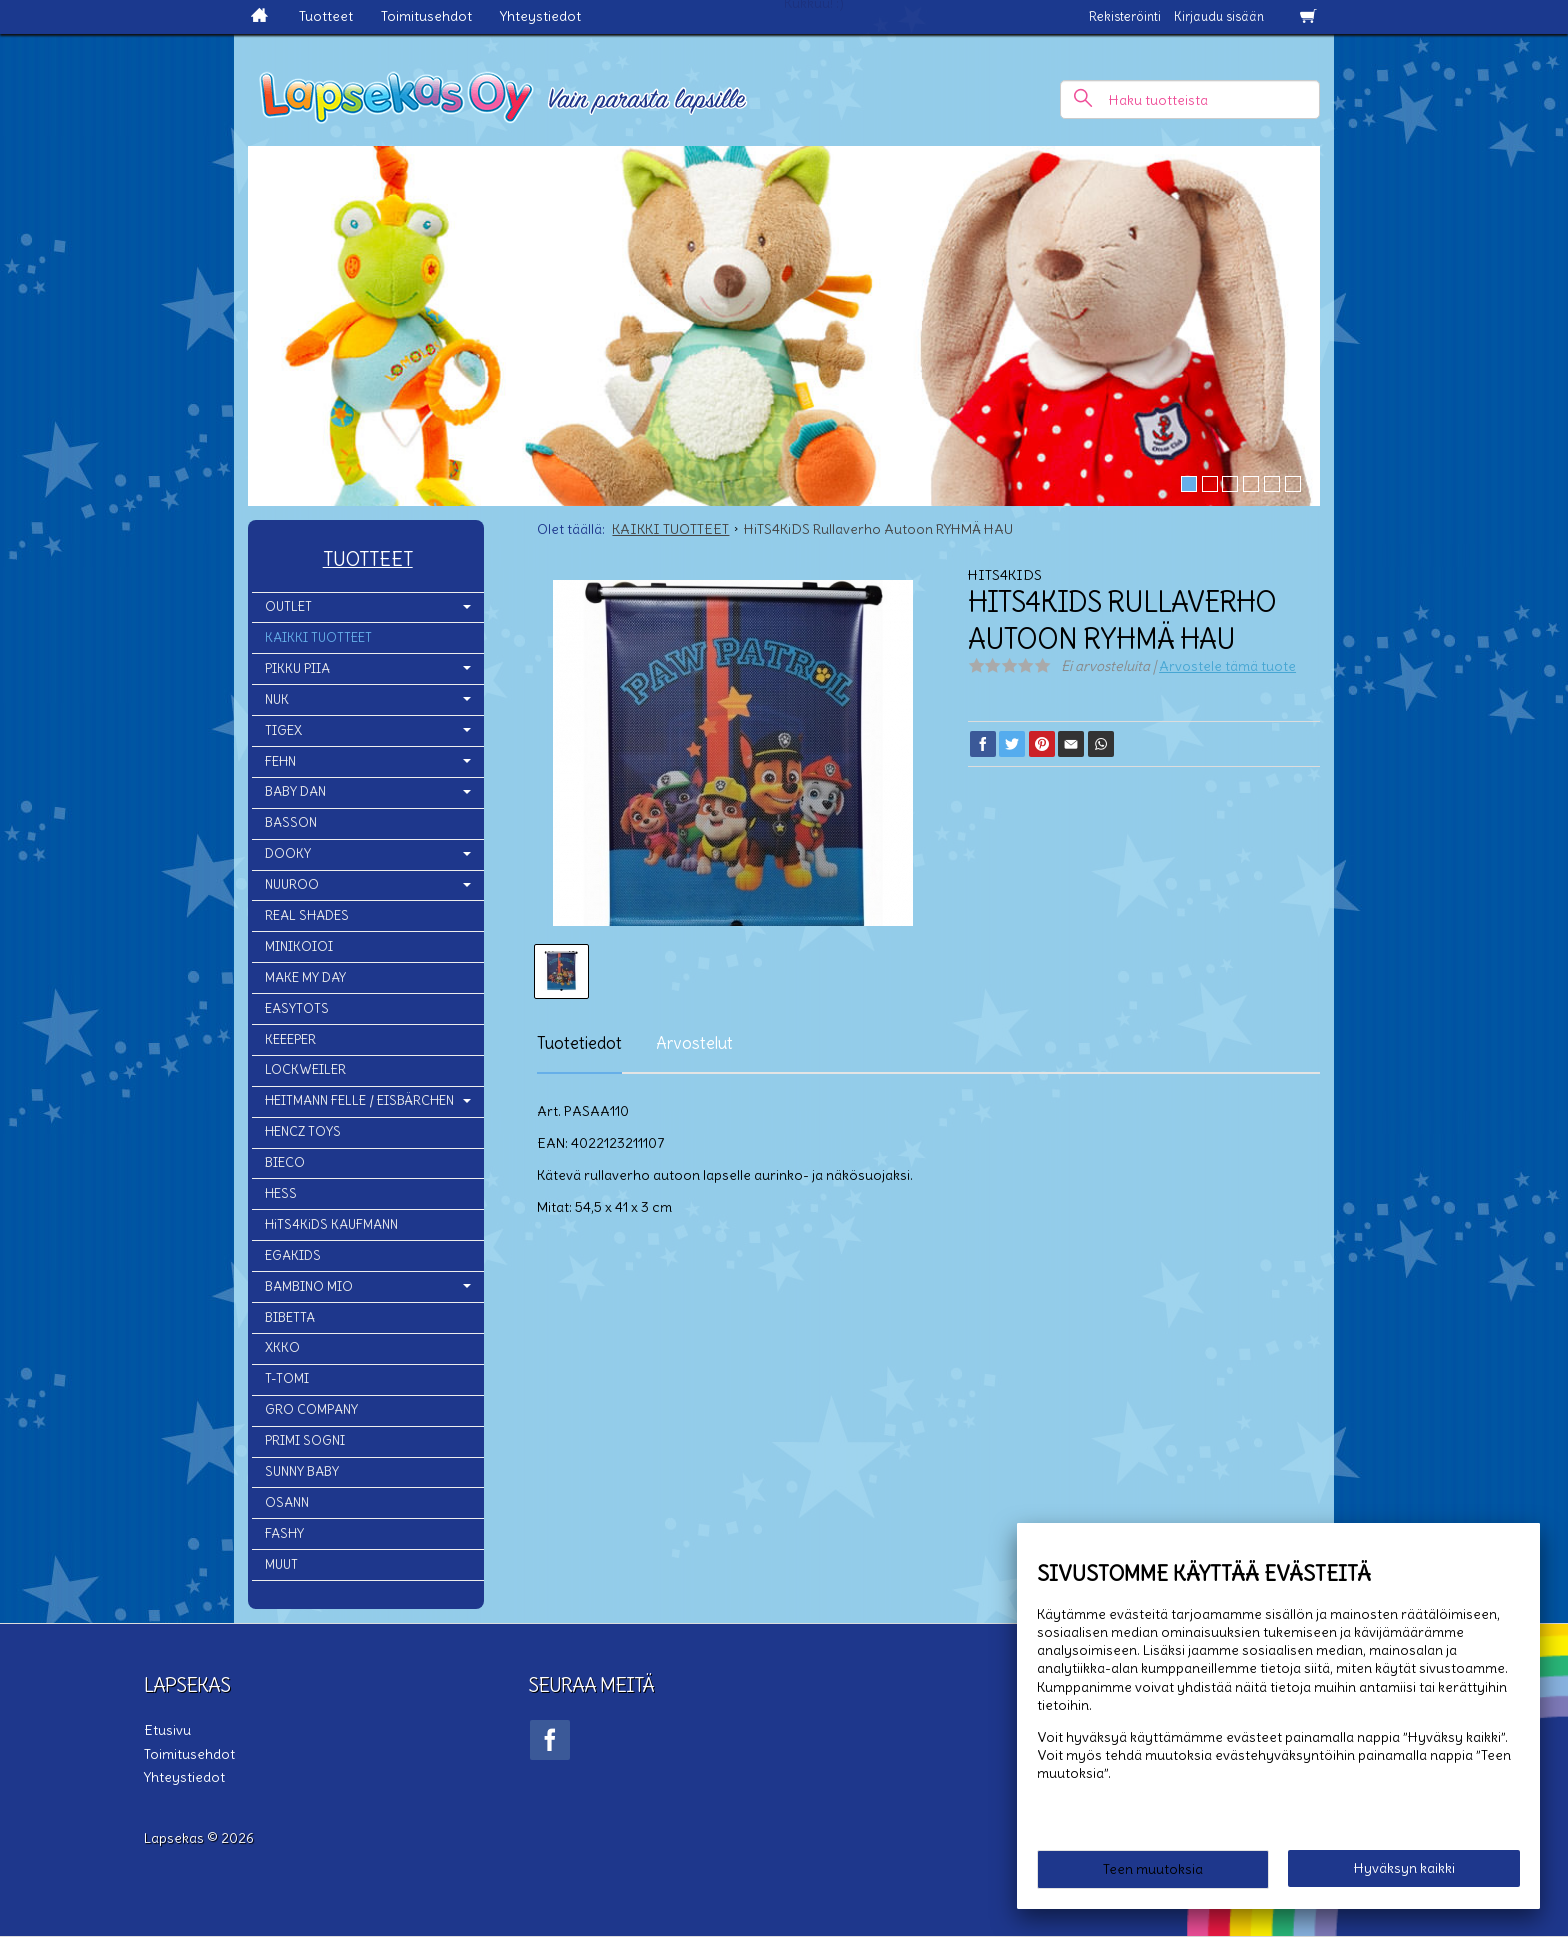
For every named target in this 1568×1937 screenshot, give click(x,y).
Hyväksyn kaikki (1404, 1868)
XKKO (282, 1347)
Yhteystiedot (540, 16)
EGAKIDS (293, 1255)
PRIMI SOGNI (305, 1440)
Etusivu (167, 1730)
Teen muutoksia (1153, 1869)
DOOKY (288, 853)
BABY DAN (295, 791)
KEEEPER (290, 1039)
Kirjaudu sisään (1219, 16)
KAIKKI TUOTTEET (318, 637)
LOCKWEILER (305, 1069)
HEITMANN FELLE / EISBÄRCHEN (359, 1100)
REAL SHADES (307, 915)
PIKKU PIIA (297, 668)
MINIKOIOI (299, 946)
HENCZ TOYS (303, 1131)
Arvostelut (694, 1043)
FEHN (280, 761)
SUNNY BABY (302, 1471)
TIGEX (283, 730)
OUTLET (288, 606)
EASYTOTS (297, 1008)
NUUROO (292, 884)
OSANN (287, 1502)
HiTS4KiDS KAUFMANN (331, 1224)
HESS (281, 1193)
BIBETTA (290, 1317)
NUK (277, 699)
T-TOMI (287, 1378)
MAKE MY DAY (305, 977)
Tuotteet (326, 16)
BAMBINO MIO (309, 1286)
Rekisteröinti (1125, 16)
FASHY (284, 1533)
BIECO (285, 1162)
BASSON (291, 822)
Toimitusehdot (426, 16)
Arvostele (1227, 666)
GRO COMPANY (311, 1409)
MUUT (281, 1564)
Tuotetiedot (579, 1043)
